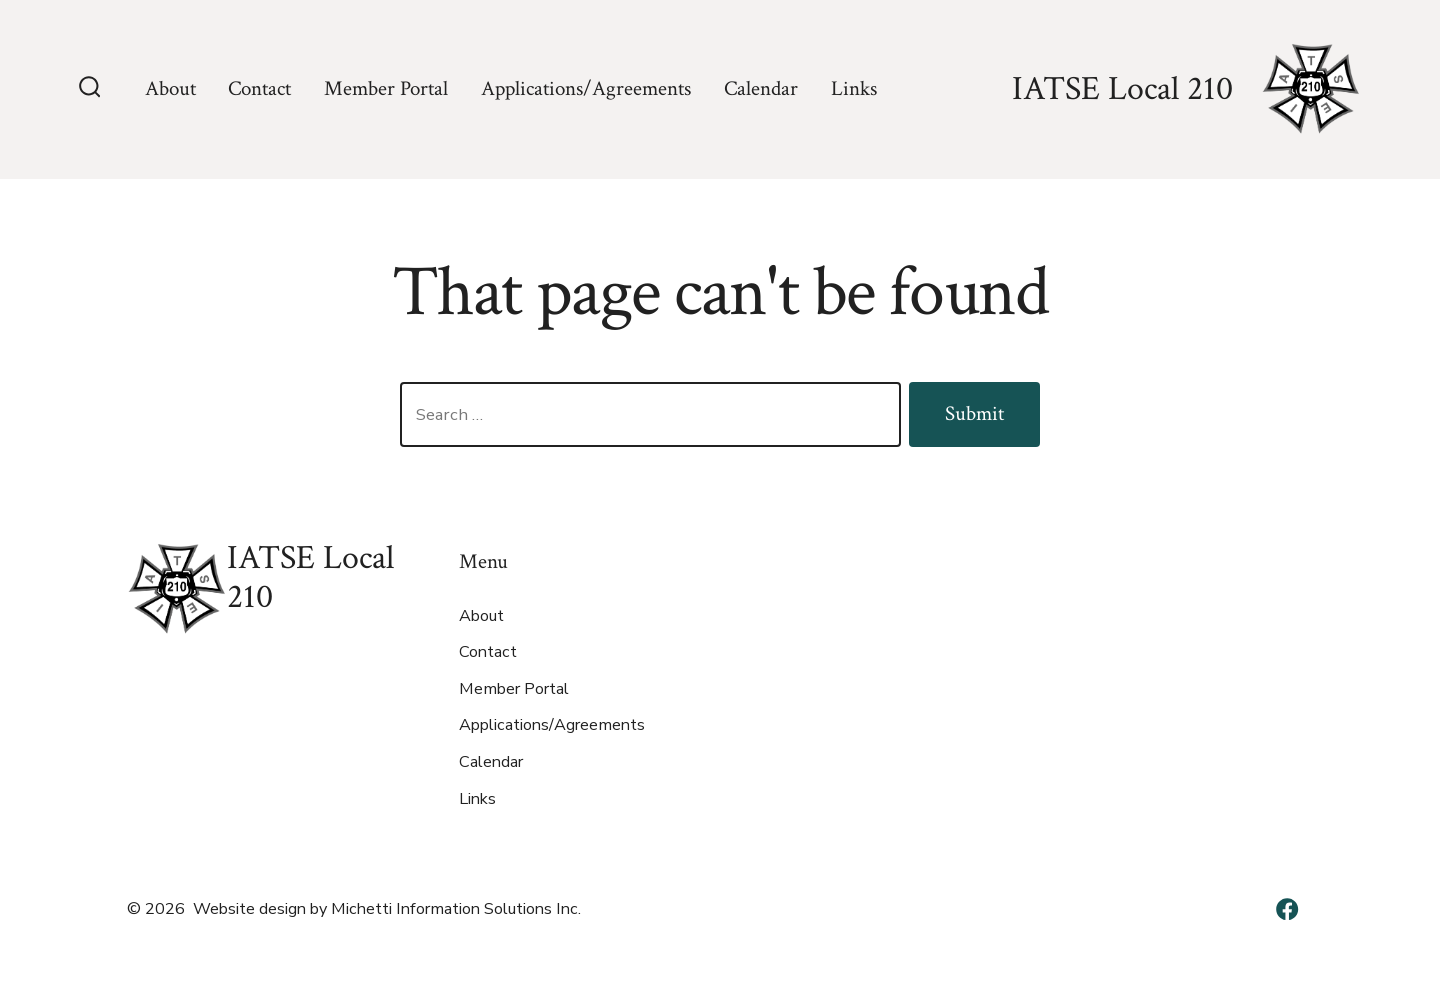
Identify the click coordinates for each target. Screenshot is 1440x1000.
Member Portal (386, 88)
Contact (259, 88)
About (170, 88)
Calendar (761, 88)
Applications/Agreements (586, 88)
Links (854, 88)
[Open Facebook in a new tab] (1287, 909)
